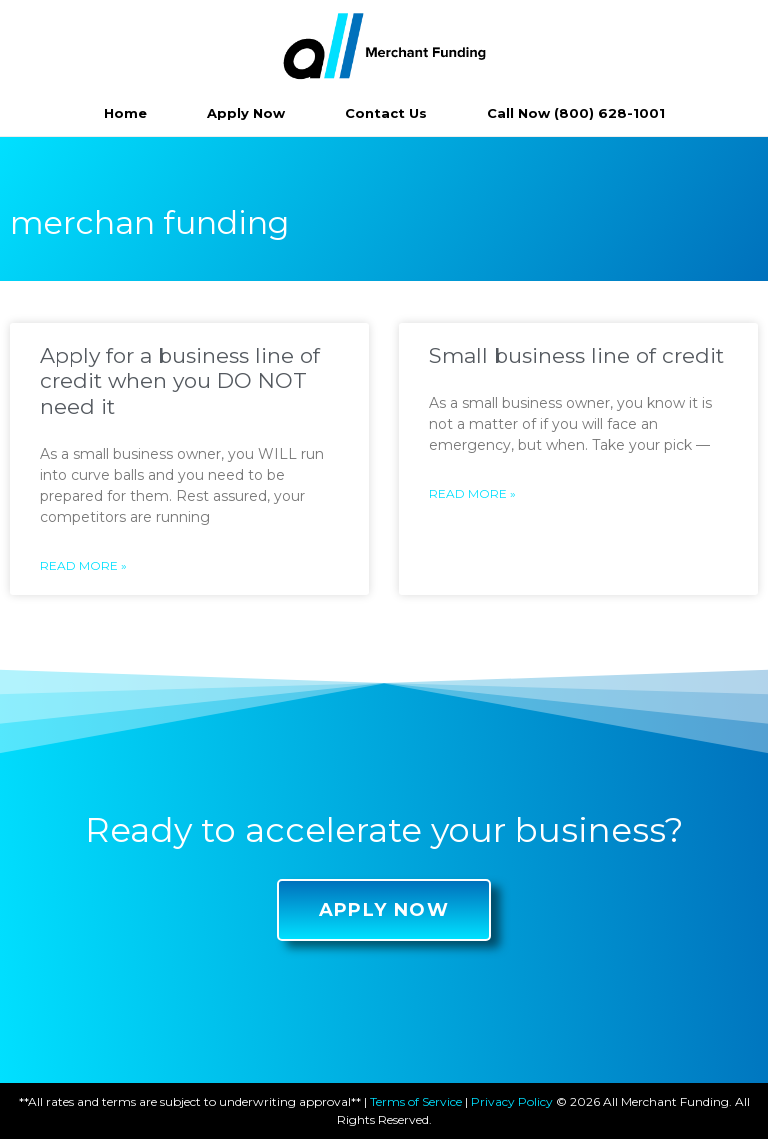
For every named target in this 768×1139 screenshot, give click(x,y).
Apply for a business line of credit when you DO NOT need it (180, 380)
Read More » (83, 565)
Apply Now (246, 113)
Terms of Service (416, 1101)
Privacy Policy (512, 1101)
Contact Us (386, 113)
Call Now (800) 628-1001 (576, 113)
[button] (384, 910)
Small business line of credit (576, 355)
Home (125, 113)
